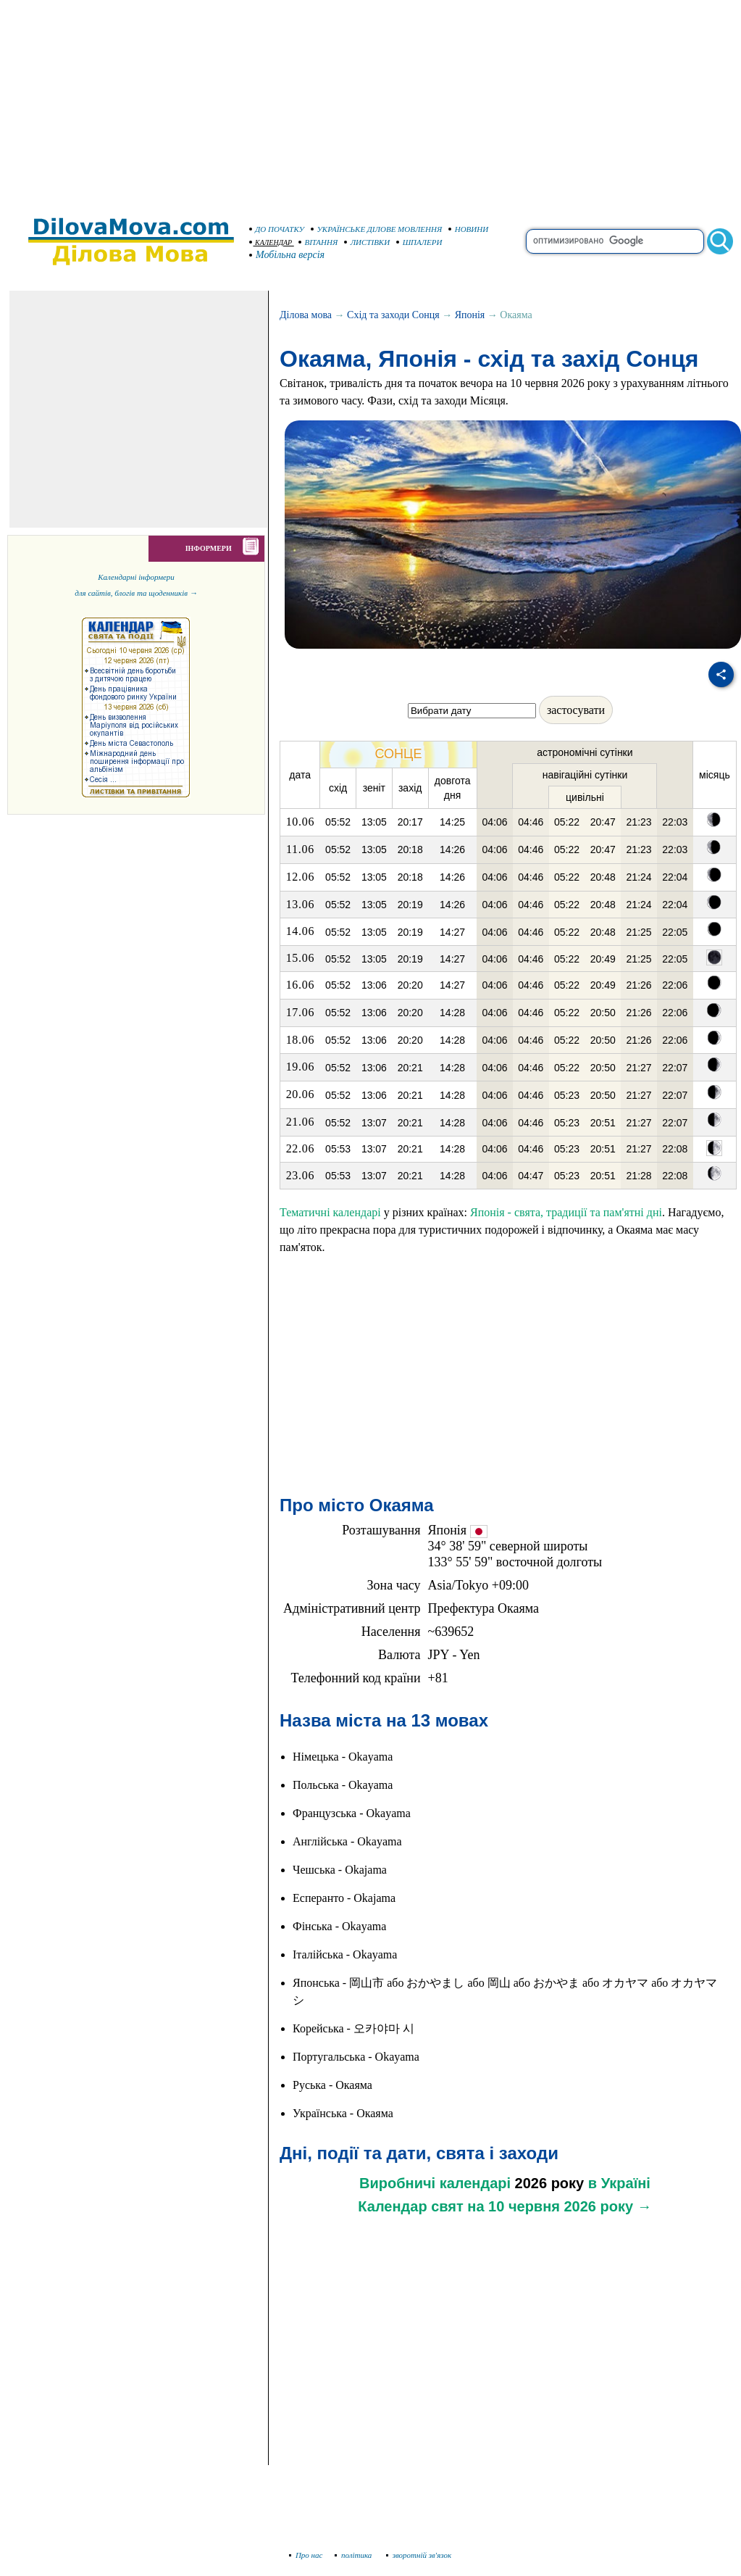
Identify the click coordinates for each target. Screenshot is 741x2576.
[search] (615, 241)
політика (354, 2555)
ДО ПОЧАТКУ (277, 229)
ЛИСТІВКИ (367, 242)
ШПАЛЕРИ (419, 242)
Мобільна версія (287, 254)
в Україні (619, 2183)
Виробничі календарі (435, 2183)
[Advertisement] (371, 101)
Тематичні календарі (330, 1212)
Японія (470, 314)
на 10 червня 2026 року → (559, 2206)
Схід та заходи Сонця (393, 314)
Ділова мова (306, 314)
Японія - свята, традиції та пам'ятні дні (566, 1212)
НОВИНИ (468, 229)
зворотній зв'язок (419, 2555)
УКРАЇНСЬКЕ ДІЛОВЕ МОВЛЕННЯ (376, 229)
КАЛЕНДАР (271, 242)
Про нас (306, 2555)
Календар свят (410, 2206)
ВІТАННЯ (318, 242)
